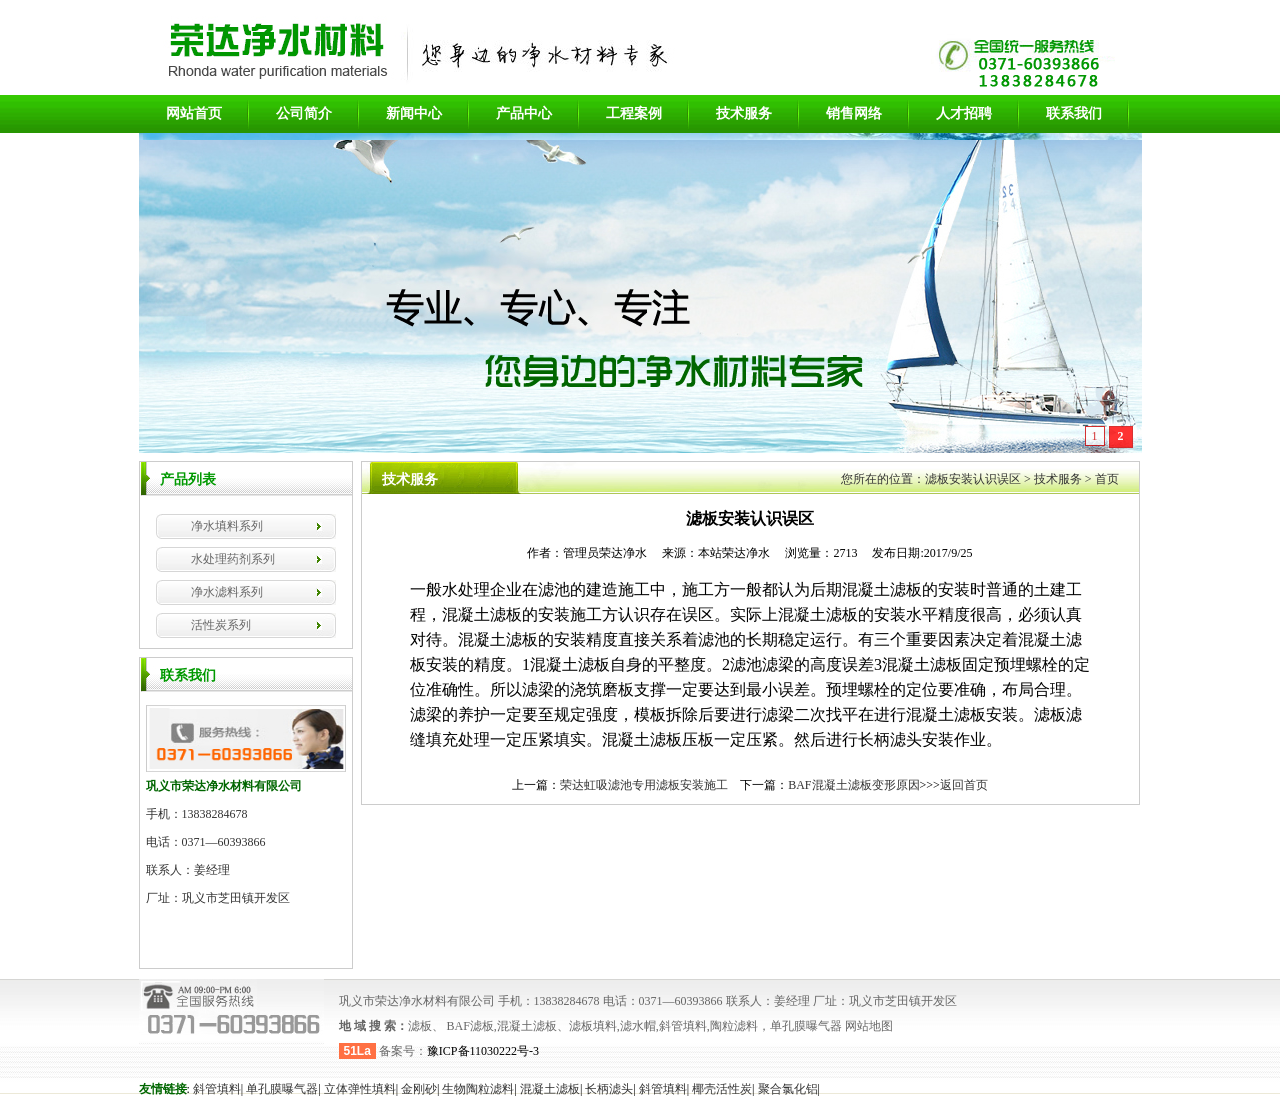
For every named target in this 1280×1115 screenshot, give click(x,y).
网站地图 (867, 1026)
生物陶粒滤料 (478, 1089)
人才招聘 (964, 113)
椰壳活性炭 (722, 1089)
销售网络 (854, 113)
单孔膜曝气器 (282, 1089)
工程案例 (634, 113)
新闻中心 (414, 113)
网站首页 (194, 113)
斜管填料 (217, 1089)
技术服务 (744, 113)
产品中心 (524, 113)
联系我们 (1074, 113)
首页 (1107, 479)
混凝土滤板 (550, 1089)
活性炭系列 (221, 625)
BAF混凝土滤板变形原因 (853, 785)
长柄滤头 (609, 1089)
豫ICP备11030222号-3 (483, 1051)
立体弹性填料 (360, 1089)
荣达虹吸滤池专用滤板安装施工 (644, 785)
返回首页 (964, 785)
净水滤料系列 (227, 592)
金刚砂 (419, 1089)
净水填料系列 (227, 526)
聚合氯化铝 (788, 1089)
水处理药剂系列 (233, 559)
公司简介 (304, 113)
